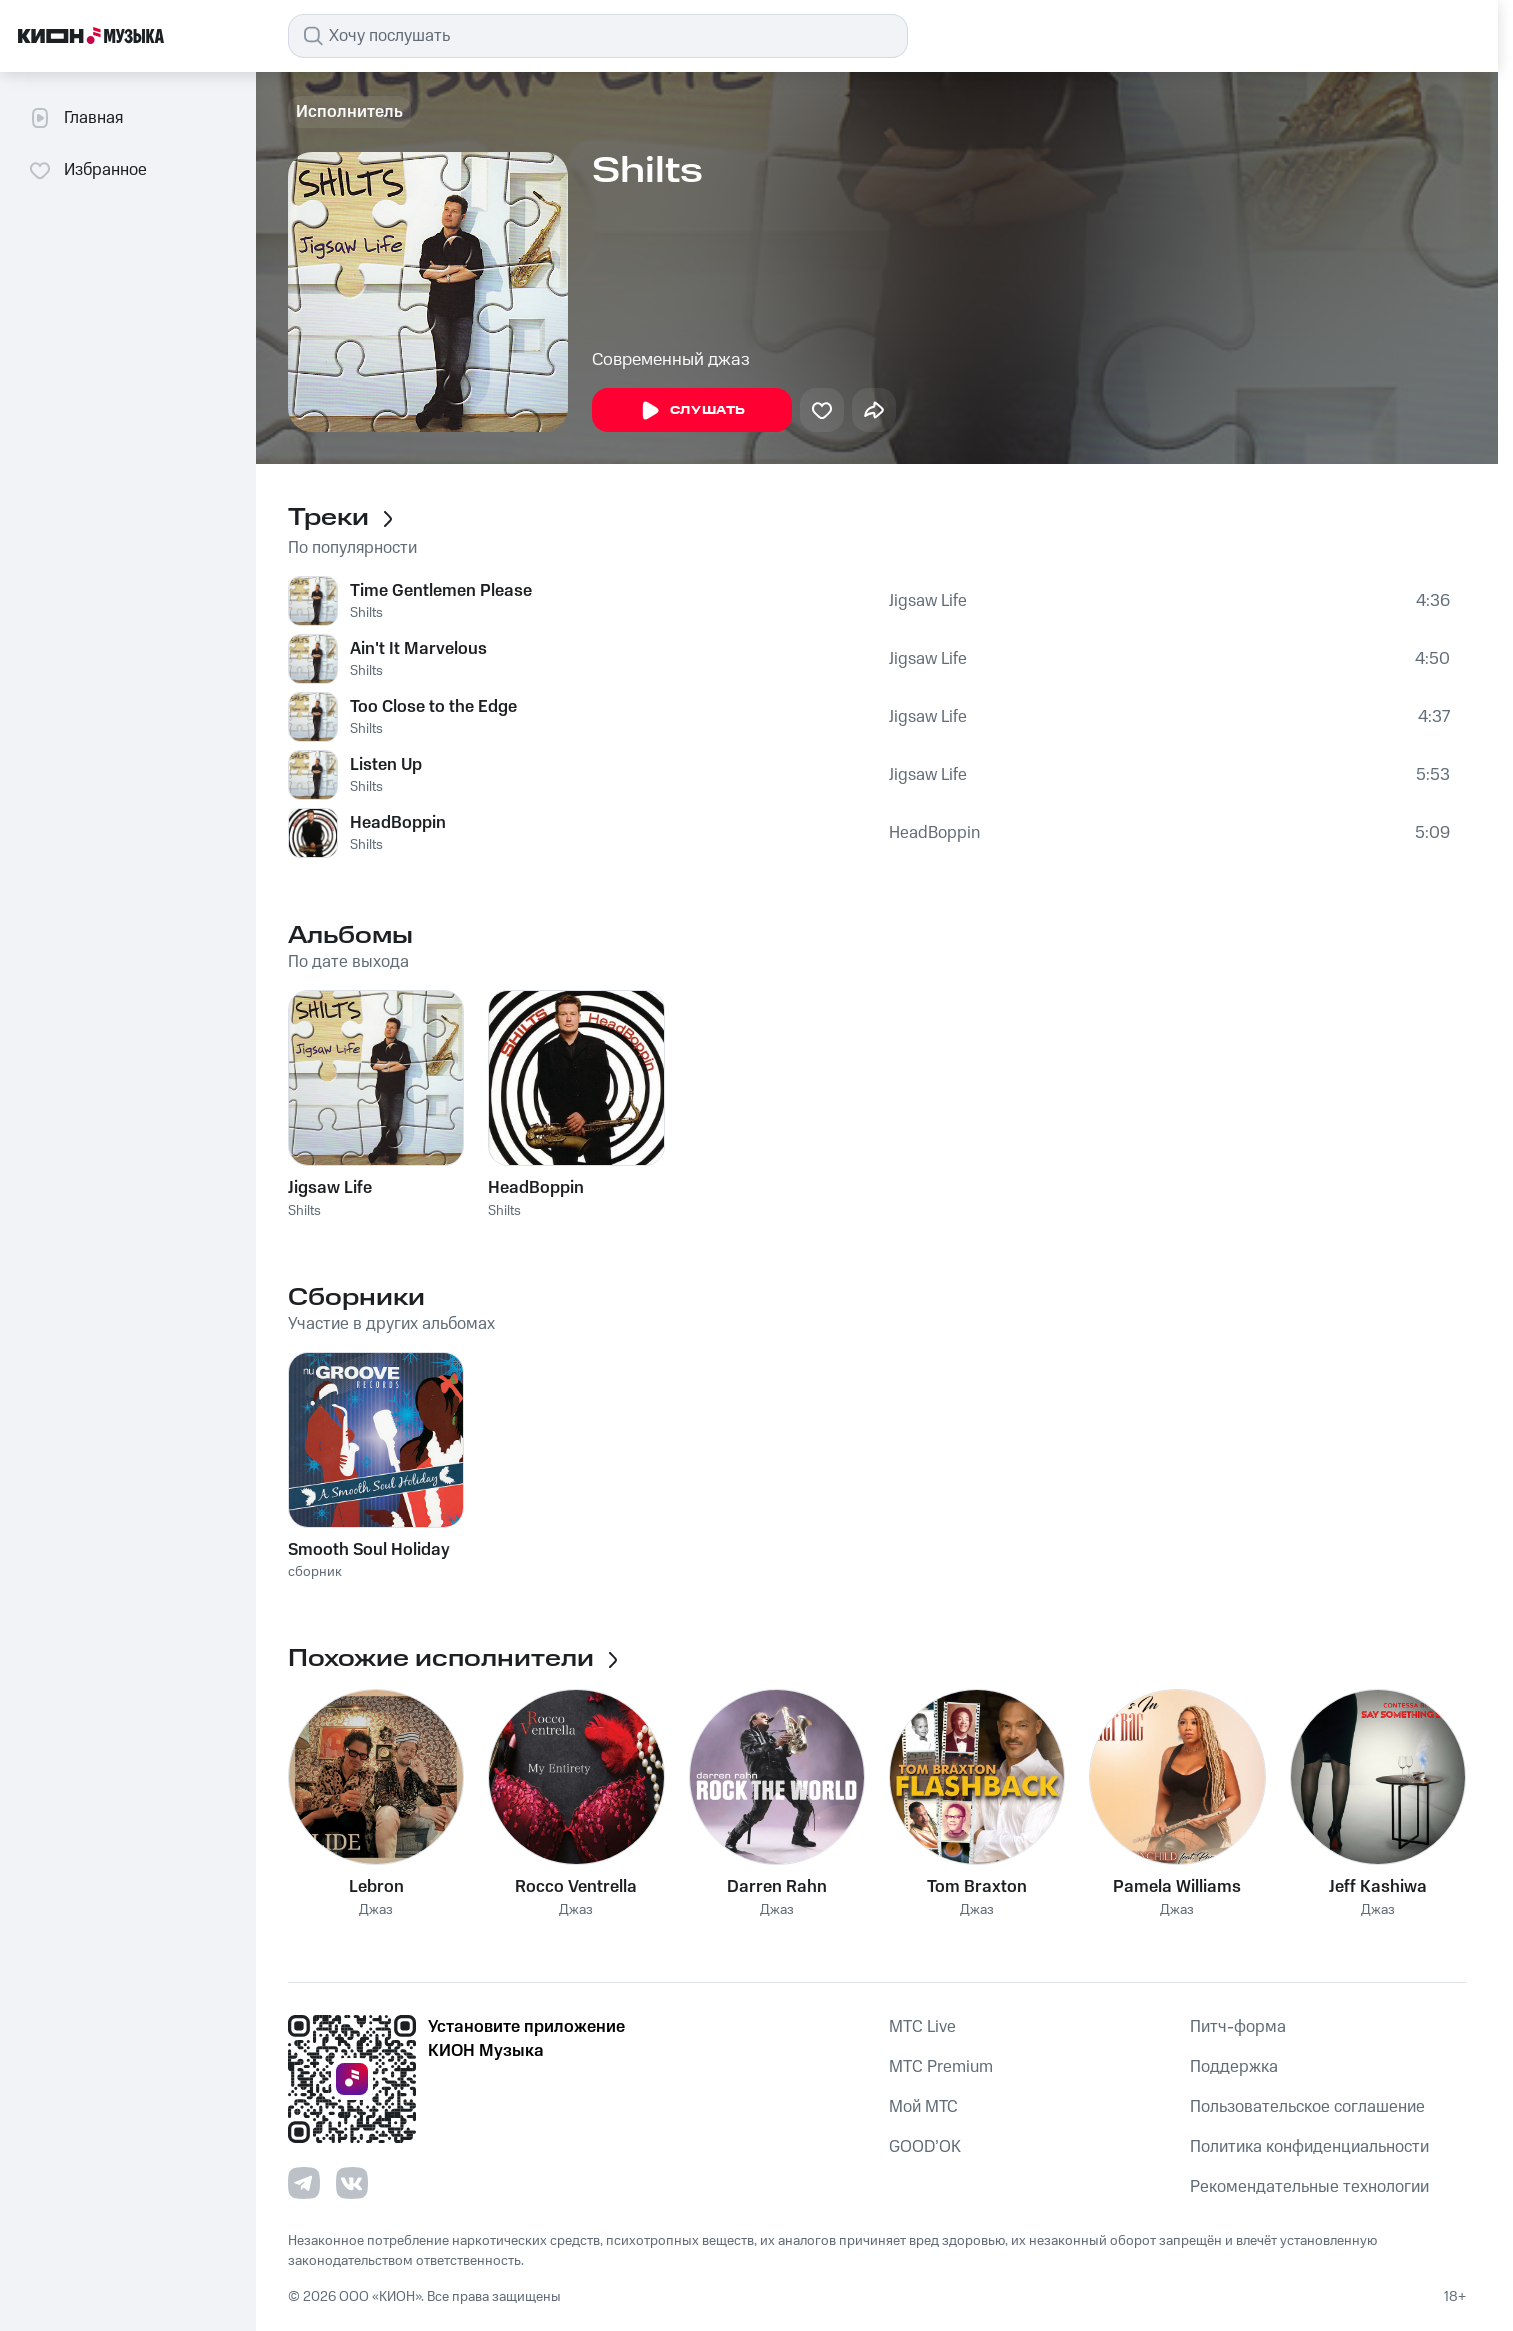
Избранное (87, 170)
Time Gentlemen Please (441, 591)
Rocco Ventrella (576, 1887)
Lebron (376, 1887)
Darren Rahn (777, 1887)
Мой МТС (923, 2107)
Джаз (376, 1910)
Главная (75, 118)
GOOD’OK (925, 2147)
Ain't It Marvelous (418, 649)
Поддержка (1234, 2067)
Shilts (366, 613)
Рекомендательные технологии (1309, 2187)
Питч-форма (1238, 2027)
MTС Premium (941, 2067)
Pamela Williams (1177, 1887)
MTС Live (922, 2027)
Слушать (692, 411)
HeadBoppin (398, 823)
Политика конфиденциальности (1309, 2147)
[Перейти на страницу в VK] (352, 2183)
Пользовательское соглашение (1307, 2107)
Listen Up (386, 765)
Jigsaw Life (928, 601)
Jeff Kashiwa (1378, 1887)
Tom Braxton (977, 1887)
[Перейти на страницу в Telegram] (304, 2183)
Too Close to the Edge (433, 707)
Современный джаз (671, 360)
